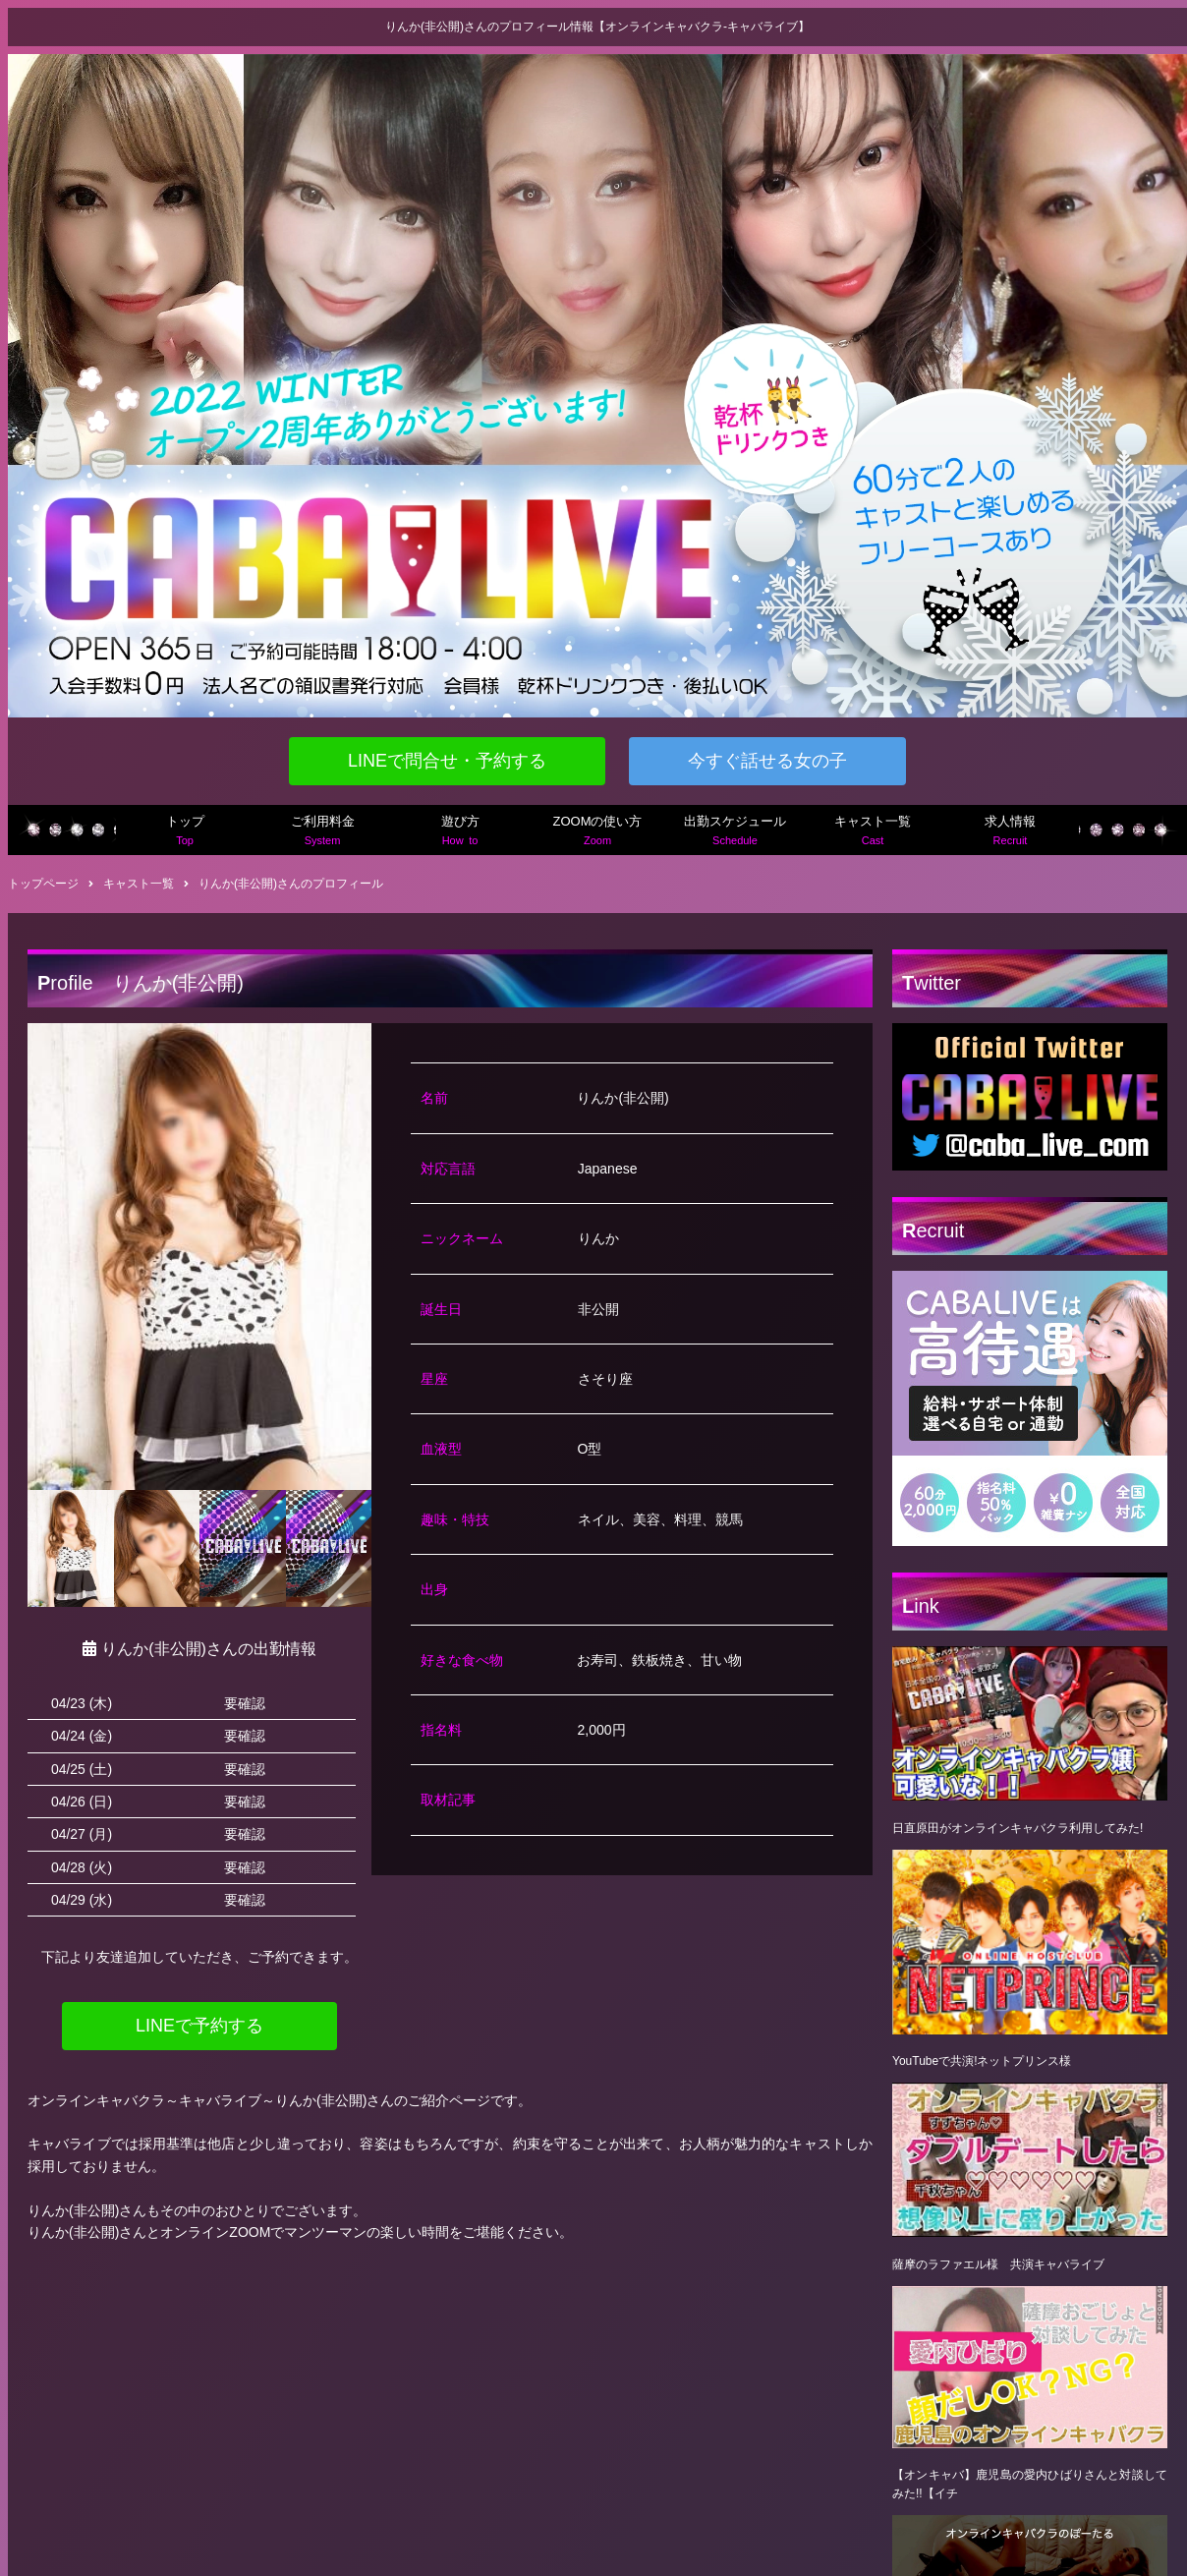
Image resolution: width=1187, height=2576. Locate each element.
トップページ (43, 883)
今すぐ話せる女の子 (767, 761)
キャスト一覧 (872, 832)
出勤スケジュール (735, 832)
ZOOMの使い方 (597, 832)
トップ (185, 832)
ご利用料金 (322, 832)
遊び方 (460, 832)
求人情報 (1010, 832)
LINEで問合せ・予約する (447, 761)
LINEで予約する (199, 2025)
